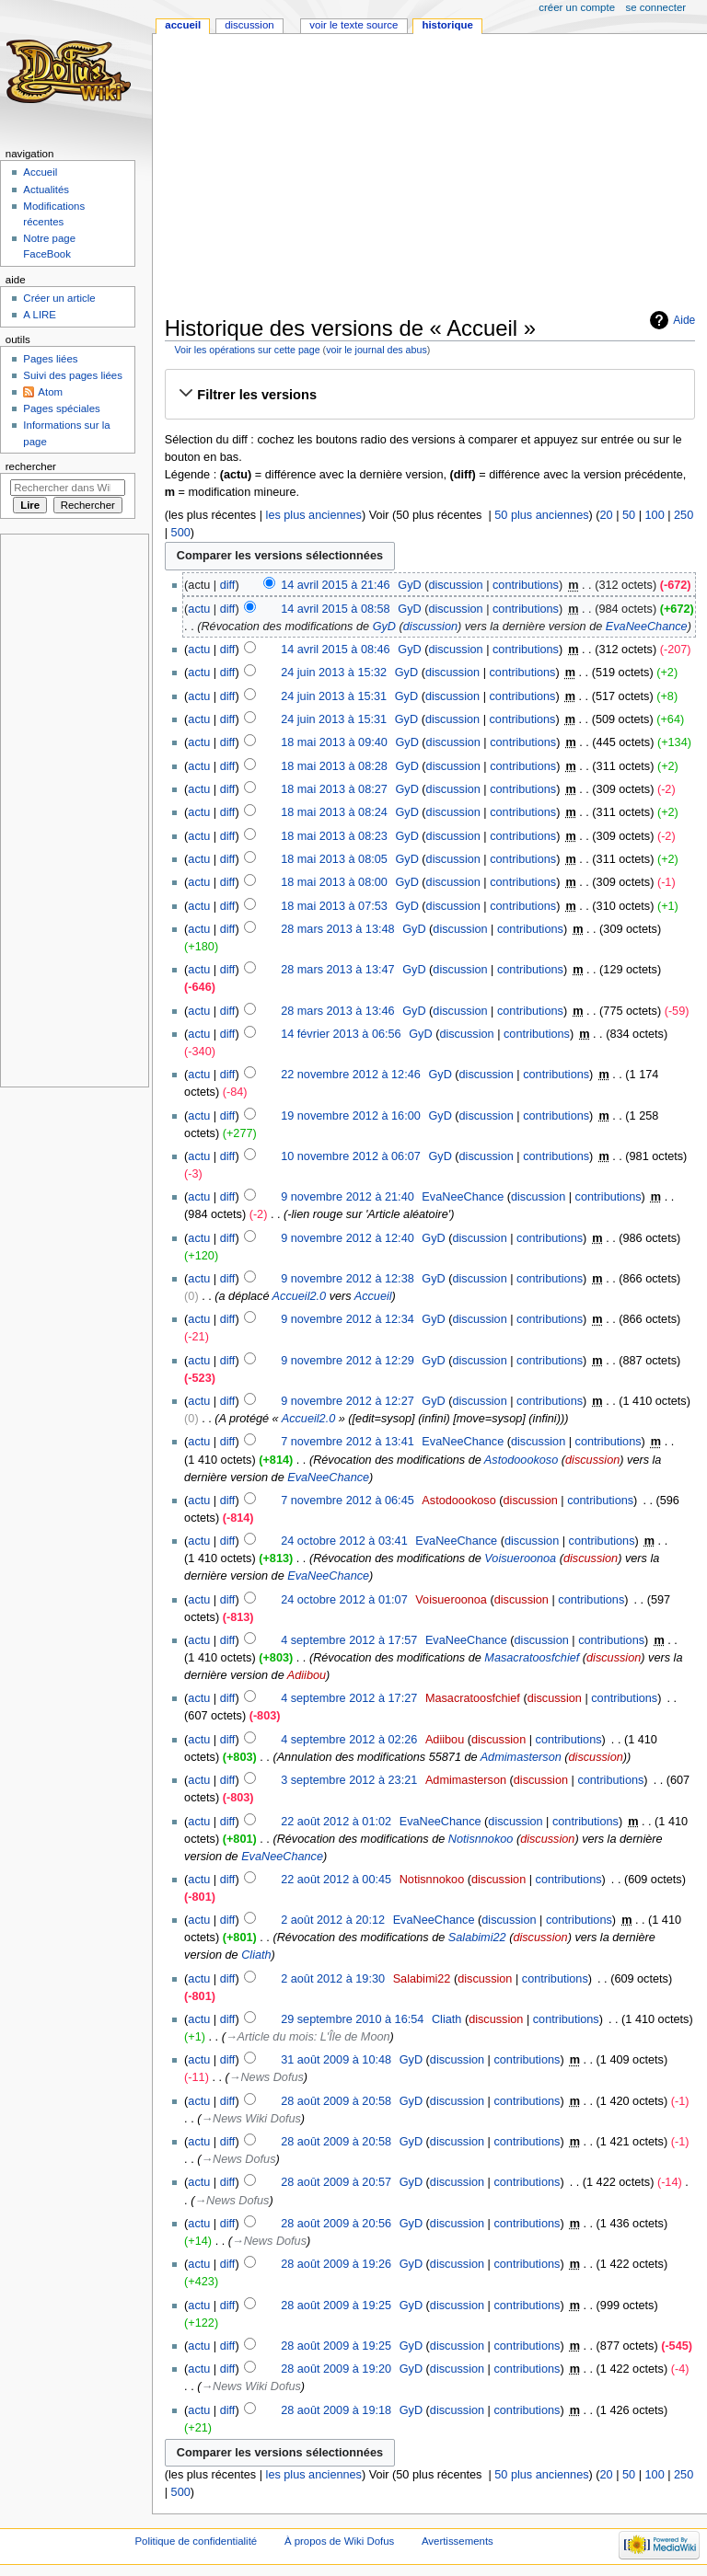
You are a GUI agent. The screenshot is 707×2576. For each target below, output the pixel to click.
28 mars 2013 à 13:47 (337, 969)
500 (181, 532)
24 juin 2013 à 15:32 (334, 672)
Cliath (256, 1955)
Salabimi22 (477, 1937)
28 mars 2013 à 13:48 (337, 929)
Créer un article (59, 298)
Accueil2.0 (299, 1296)
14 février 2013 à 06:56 (341, 1034)
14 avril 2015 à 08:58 (335, 609)
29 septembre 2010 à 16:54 (352, 2019)
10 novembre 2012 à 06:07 (351, 1156)
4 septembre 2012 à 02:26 (349, 1739)
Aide (684, 320)
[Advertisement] (436, 176)
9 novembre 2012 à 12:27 (347, 1401)
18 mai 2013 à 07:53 (334, 906)
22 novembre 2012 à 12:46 (351, 1074)
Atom (50, 391)
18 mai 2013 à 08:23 (334, 836)
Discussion (249, 24)
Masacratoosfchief (531, 1657)
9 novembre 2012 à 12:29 (347, 1360)
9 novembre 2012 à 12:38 (347, 1278)
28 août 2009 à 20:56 (336, 2223)
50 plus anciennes (541, 515)
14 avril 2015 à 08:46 (335, 649)
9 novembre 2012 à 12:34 (347, 1319)
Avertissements (457, 2541)
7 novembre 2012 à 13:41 (347, 1441)
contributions (526, 585)
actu (199, 609)
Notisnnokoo (481, 1839)
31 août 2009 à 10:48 (336, 2059)
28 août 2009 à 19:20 (336, 2369)
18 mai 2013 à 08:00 (334, 882)
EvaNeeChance (647, 626)
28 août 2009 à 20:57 (336, 2182)
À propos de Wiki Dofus (339, 2541)
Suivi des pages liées (72, 375)
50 (628, 515)
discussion (455, 585)
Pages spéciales (61, 408)
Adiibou (306, 1675)
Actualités (46, 189)
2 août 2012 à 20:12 (333, 1920)
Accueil (373, 1296)
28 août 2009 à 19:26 (336, 2264)
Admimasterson (521, 1757)
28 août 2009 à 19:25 (336, 2305)
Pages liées (50, 358)
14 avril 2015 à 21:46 (335, 585)
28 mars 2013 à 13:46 (337, 1011)
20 (606, 515)
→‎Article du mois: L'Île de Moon (308, 2036)
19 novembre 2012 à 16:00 (351, 1116)
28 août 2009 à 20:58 (336, 2101)
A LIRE (39, 314)
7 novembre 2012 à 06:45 (347, 1500)
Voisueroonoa (520, 1558)
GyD (384, 626)
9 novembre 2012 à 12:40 (347, 1238)
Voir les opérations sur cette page (246, 349)
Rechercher (31, 466)
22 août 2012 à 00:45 (336, 1879)
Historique (447, 24)
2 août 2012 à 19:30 (333, 1978)
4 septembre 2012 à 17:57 (349, 1640)
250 (683, 515)
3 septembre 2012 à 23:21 (349, 1780)
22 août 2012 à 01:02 (336, 1821)
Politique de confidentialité (195, 2541)
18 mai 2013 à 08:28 (334, 766)
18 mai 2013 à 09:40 (334, 742)
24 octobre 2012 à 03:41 (344, 1541)
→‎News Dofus (266, 2077)
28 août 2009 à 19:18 (336, 2410)
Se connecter (656, 7)
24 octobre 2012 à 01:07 (344, 1599)
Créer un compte (577, 7)
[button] (429, 394)
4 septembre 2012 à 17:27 (349, 1698)
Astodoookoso (521, 1460)
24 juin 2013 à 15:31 (334, 696)
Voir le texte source (353, 24)
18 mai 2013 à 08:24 (334, 812)
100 (655, 515)
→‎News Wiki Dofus (250, 2118)
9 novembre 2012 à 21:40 (347, 1196)
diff (228, 585)
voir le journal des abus (376, 349)
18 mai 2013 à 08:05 (334, 859)
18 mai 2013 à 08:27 (334, 789)
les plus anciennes (314, 515)
